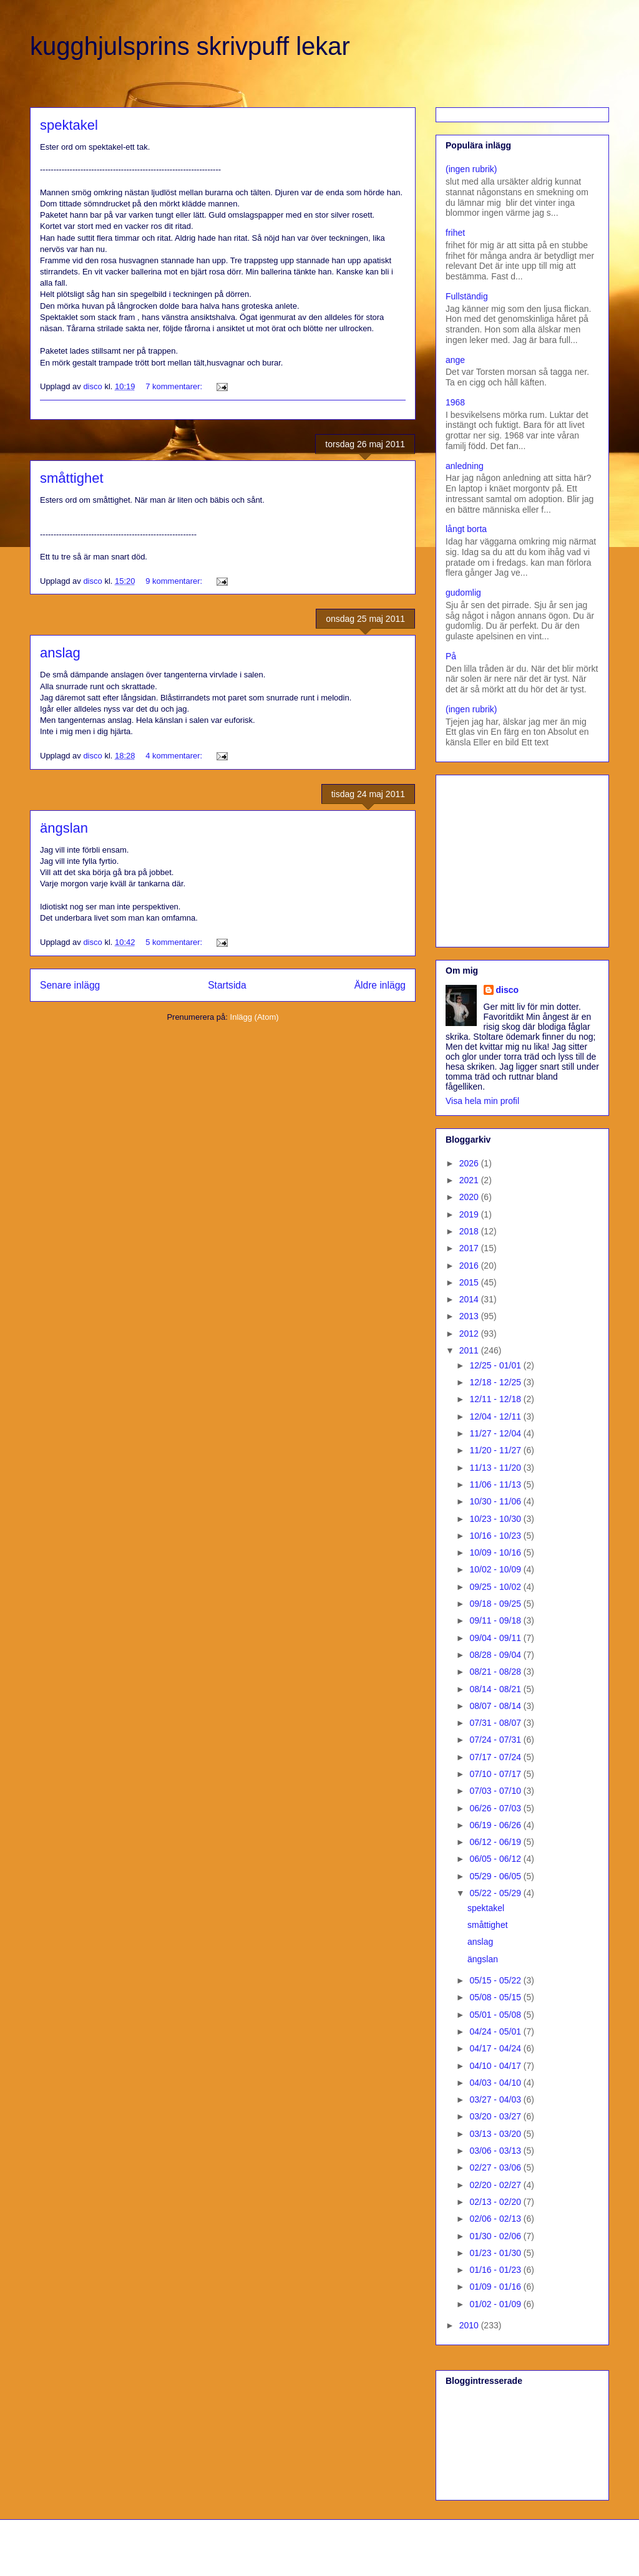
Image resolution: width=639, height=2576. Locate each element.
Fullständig (467, 296)
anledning (465, 466)
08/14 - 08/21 (496, 1689)
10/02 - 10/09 (496, 1569)
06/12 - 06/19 (496, 1842)
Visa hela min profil (482, 1101)
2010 (470, 2325)
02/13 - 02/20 (496, 2202)
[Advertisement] (524, 858)
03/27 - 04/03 (496, 2099)
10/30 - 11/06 (496, 1501)
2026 (470, 1163)
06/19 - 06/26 (496, 1825)
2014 (470, 1299)
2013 (470, 1316)
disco (507, 990)
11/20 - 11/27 (496, 1450)
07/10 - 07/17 (496, 1774)
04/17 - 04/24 (496, 2048)
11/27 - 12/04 (496, 1433)
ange (455, 360)
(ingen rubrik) (471, 169)
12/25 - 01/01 (496, 1365)
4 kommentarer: (175, 755)
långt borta (466, 529)
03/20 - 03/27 (496, 2116)
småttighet (72, 478)
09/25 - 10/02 (496, 1587)
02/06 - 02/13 (496, 2219)
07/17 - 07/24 (496, 1757)
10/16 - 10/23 (496, 1536)
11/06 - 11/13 (496, 1484)
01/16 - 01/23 (496, 2270)
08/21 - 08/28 (496, 1672)
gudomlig (463, 593)
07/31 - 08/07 (496, 1723)
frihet (455, 233)
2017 (470, 1248)
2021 (470, 1180)
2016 (470, 1266)
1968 (455, 402)
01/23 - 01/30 (496, 2253)
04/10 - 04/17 (496, 2066)
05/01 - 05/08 (496, 2015)
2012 (470, 1334)
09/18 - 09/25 (496, 1604)
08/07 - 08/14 (496, 1706)
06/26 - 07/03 (496, 1808)
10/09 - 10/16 (496, 1552)
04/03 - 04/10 (496, 2083)
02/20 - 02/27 (496, 2185)
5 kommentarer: (175, 942)
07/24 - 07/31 (496, 1740)
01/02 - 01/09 (496, 2304)
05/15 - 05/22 (496, 1980)
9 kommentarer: (175, 581)
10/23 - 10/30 (496, 1519)
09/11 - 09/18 (496, 1620)
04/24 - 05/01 (496, 2031)
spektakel (69, 125)
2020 (470, 1197)
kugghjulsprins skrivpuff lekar (190, 46)
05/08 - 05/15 (496, 1997)
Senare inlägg (70, 985)
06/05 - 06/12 (496, 1859)
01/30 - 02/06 (496, 2236)
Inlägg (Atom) (254, 1017)
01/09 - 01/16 (496, 2287)
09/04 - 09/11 (496, 1638)
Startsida (227, 985)
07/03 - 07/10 (496, 1791)
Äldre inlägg (380, 985)
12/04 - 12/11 (496, 1416)
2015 (470, 1282)
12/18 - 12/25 (496, 1382)
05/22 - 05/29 (496, 1893)
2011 (470, 1350)
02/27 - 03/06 (496, 2167)
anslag (60, 653)
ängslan (64, 828)
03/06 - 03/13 (496, 2151)
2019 (470, 1214)
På (451, 656)
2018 (470, 1231)
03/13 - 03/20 (496, 2134)
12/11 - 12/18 (496, 1399)
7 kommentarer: (175, 386)
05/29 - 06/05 (496, 1876)
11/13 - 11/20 (496, 1468)
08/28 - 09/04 (496, 1655)
